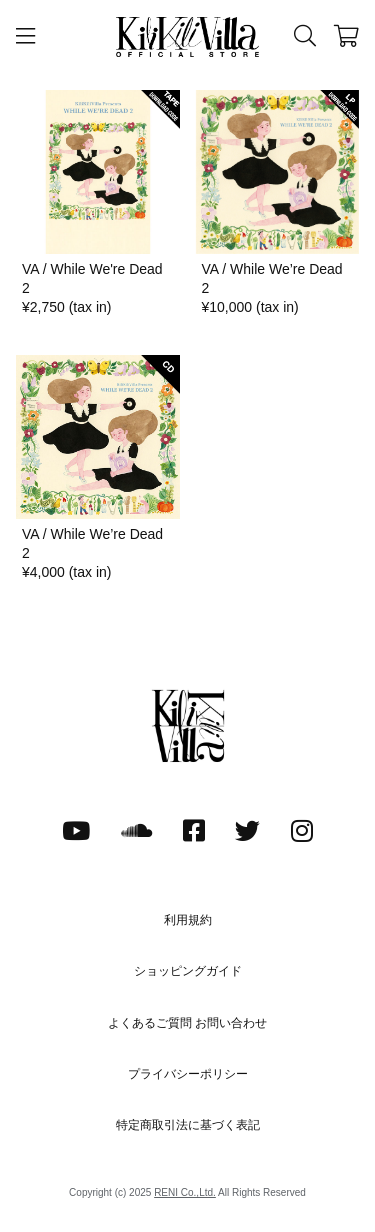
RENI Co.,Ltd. (185, 1192)
